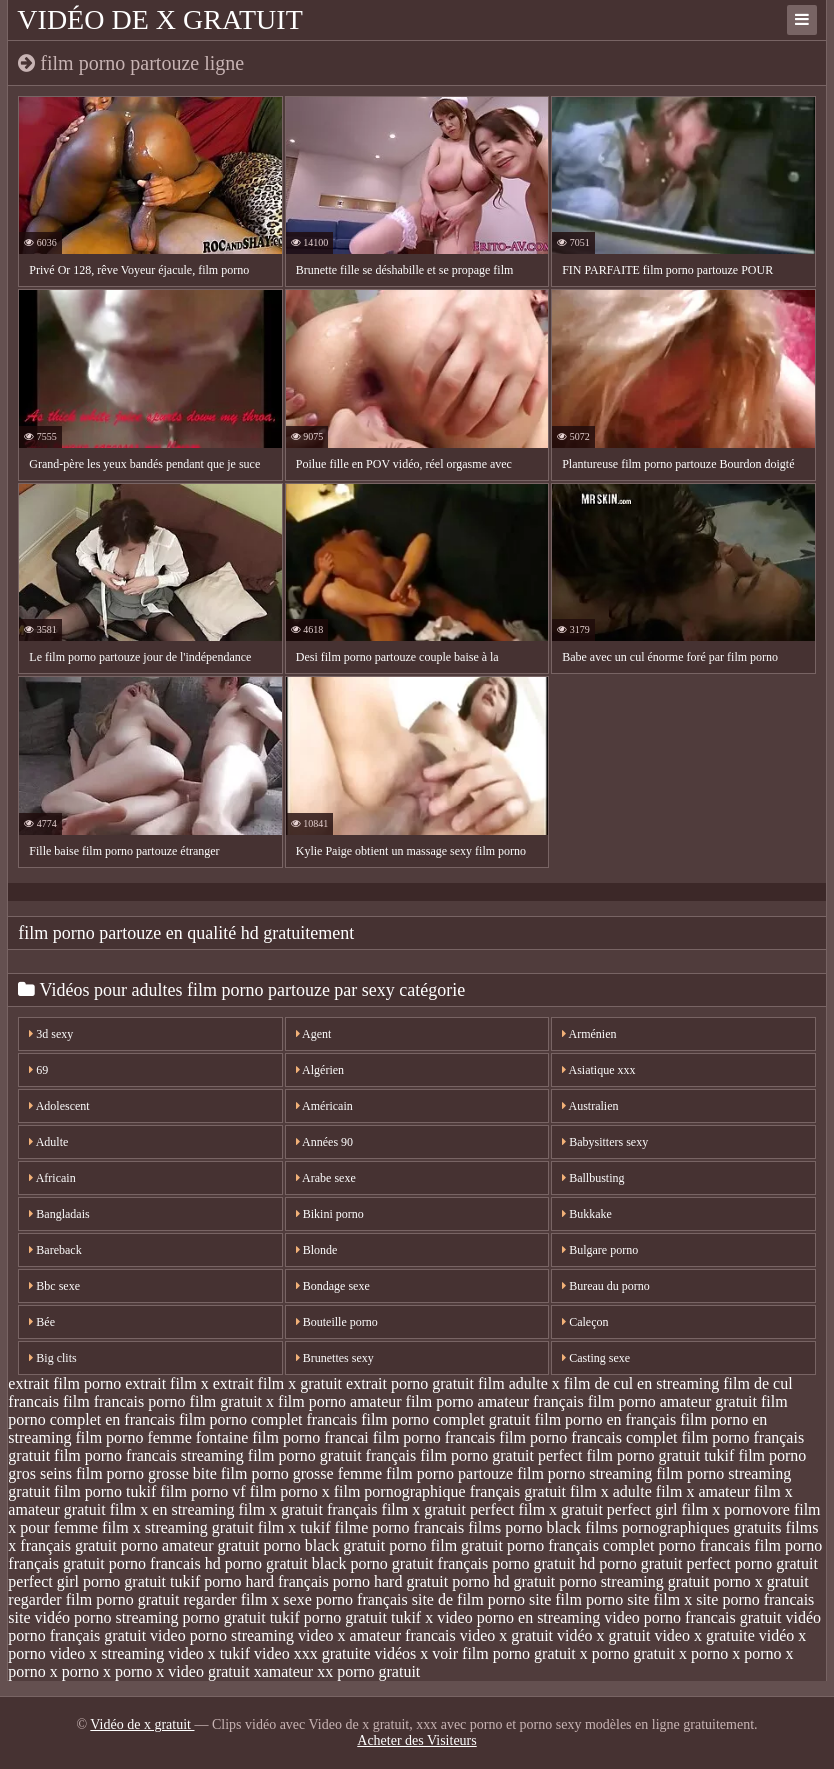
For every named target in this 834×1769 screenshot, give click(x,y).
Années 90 (324, 1142)
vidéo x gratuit (603, 1635)
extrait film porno (64, 1383)
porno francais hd (165, 1563)
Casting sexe (596, 1358)
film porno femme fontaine (161, 1437)
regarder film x (231, 1599)
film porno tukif (105, 1491)
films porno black (524, 1527)
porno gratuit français (419, 1563)
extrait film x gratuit (277, 1383)
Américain (324, 1106)
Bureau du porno (606, 1286)
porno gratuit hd (543, 1563)
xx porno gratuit (368, 1671)
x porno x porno (730, 1653)
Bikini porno (330, 1214)
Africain (52, 1178)
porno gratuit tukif (141, 1581)
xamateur (284, 1671)
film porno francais (434, 1437)
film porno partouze (449, 1473)
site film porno (576, 1599)
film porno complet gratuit (445, 1419)
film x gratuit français (308, 1509)
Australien (590, 1106)
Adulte (48, 1142)
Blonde (317, 1250)
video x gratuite (704, 1635)
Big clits (52, 1358)
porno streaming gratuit (634, 1581)
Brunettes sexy (335, 1358)
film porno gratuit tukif (660, 1455)
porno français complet (581, 1545)
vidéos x (402, 1653)
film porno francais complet (588, 1437)
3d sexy (51, 1034)
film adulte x (519, 1383)
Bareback (55, 1250)
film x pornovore (735, 1509)
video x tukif (209, 1653)
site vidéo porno (59, 1617)
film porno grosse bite (146, 1473)
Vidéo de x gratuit (159, 19)
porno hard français (266, 1581)
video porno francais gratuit (692, 1617)
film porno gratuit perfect (501, 1455)
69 (38, 1070)
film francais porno (124, 1401)
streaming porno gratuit (190, 1617)
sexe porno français (345, 1599)
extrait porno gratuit (410, 1383)
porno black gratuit (324, 1545)
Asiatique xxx (598, 1070)
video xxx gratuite (312, 1653)
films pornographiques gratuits (683, 1527)
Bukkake (587, 1214)
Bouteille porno (337, 1322)
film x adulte (611, 1491)
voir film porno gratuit (504, 1653)
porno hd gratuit (503, 1581)
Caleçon (585, 1322)
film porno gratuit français (332, 1455)
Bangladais (59, 1214)
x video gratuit (202, 1671)
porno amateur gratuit (190, 1545)
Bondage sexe (333, 1286)
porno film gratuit (446, 1545)
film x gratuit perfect (448, 1509)
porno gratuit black (286, 1563)
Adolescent (59, 1106)
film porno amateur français (495, 1401)
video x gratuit (506, 1635)
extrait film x (167, 1383)
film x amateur (703, 1491)
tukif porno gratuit (328, 1617)
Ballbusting (593, 1178)
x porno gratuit (627, 1653)
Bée (42, 1322)
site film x (659, 1599)
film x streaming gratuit (178, 1527)
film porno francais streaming (149, 1455)
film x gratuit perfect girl (597, 1509)
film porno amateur (340, 1401)
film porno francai (310, 1437)
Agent (314, 1034)
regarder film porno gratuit (93, 1599)
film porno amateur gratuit (672, 1401)
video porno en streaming (518, 1617)
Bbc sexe (54, 1286)
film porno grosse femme (301, 1473)
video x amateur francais (377, 1635)
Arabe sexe (326, 1178)
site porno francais (755, 1599)
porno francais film (719, 1545)
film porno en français (605, 1419)
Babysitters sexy (605, 1142)
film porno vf (202, 1491)
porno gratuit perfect (665, 1563)
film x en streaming (172, 1509)
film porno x (290, 1491)
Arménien (589, 1034)
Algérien (320, 1070)
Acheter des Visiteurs (416, 1740)
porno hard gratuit (391, 1581)
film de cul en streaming (642, 1383)
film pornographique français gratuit (450, 1491)
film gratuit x (232, 1401)
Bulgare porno (600, 1250)
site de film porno (468, 1599)
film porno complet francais (268, 1419)
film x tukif (294, 1527)
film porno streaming (584, 1473)
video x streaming (107, 1653)
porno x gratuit (760, 1581)
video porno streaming (222, 1635)
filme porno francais (400, 1527)
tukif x (412, 1617)
